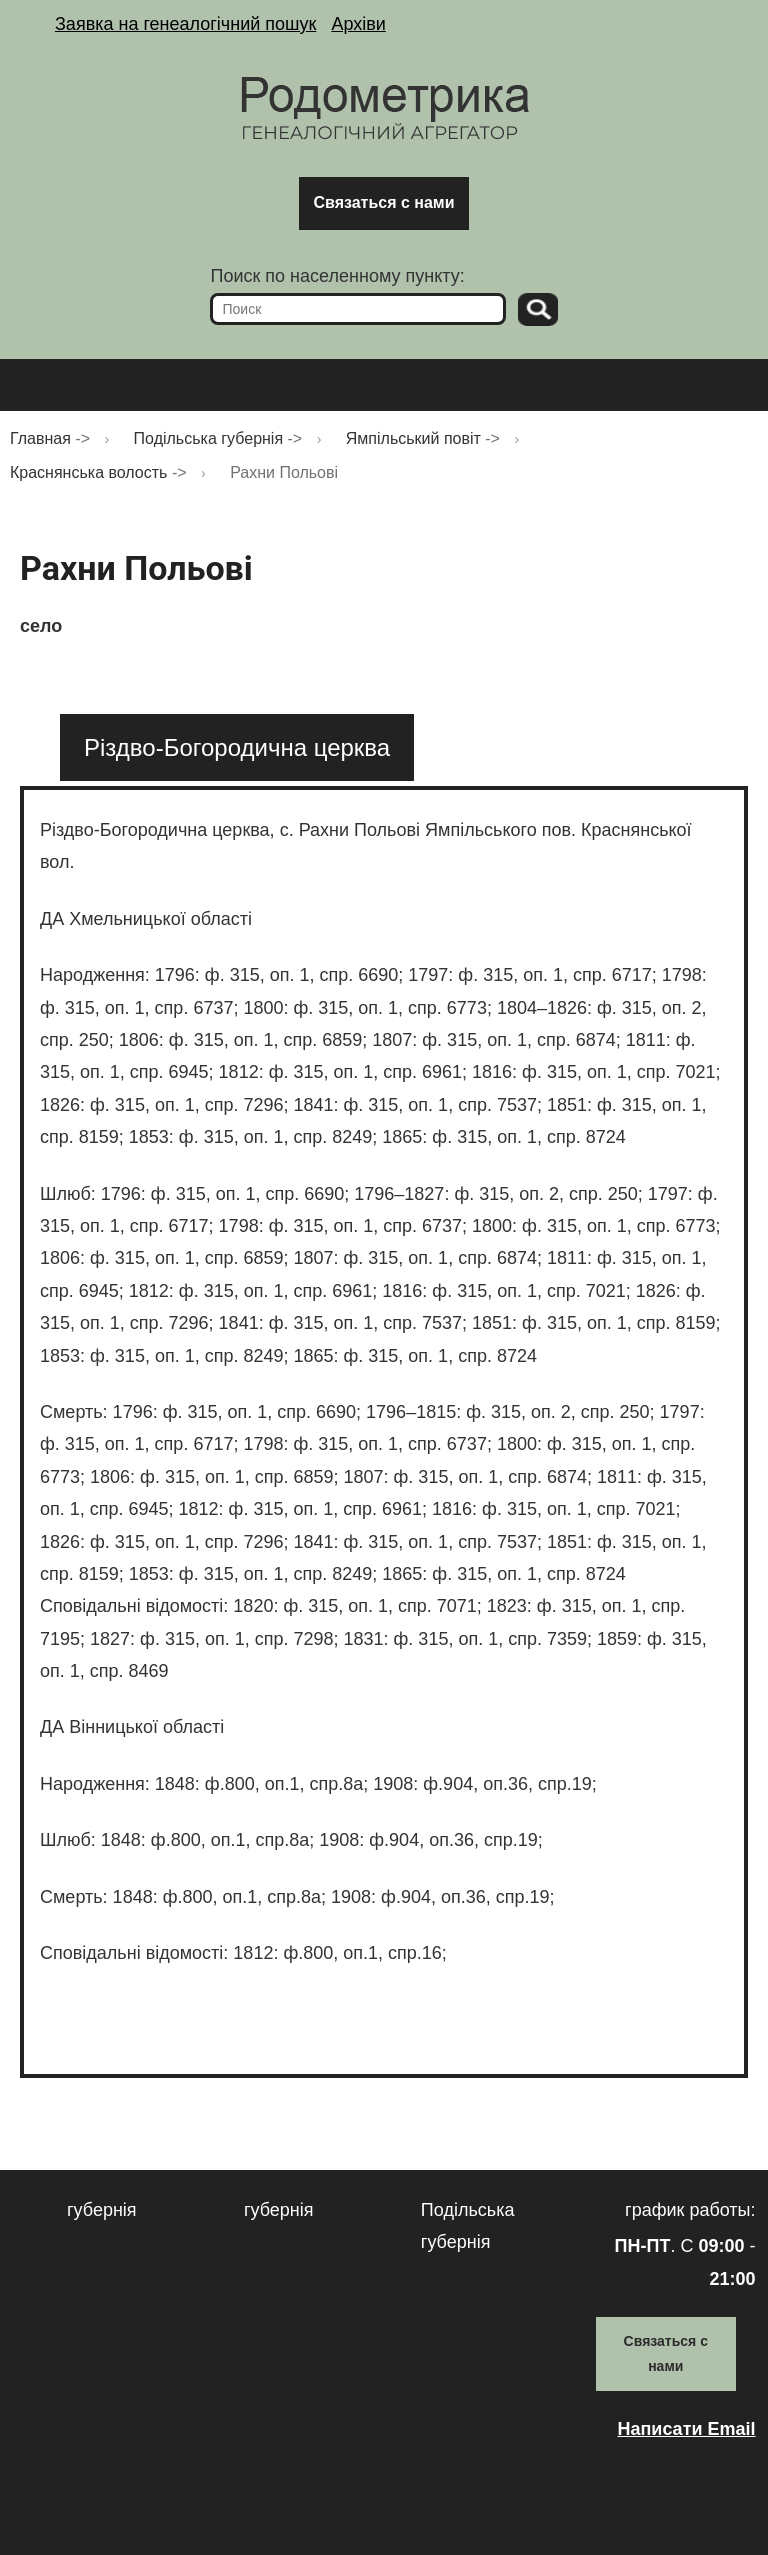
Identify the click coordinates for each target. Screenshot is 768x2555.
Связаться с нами (383, 202)
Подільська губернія (209, 438)
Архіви (358, 24)
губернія (102, 2210)
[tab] (237, 747)
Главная (40, 438)
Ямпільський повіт (413, 438)
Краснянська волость (88, 472)
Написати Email (686, 2429)
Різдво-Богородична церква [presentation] (237, 747)
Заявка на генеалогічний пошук (185, 24)
